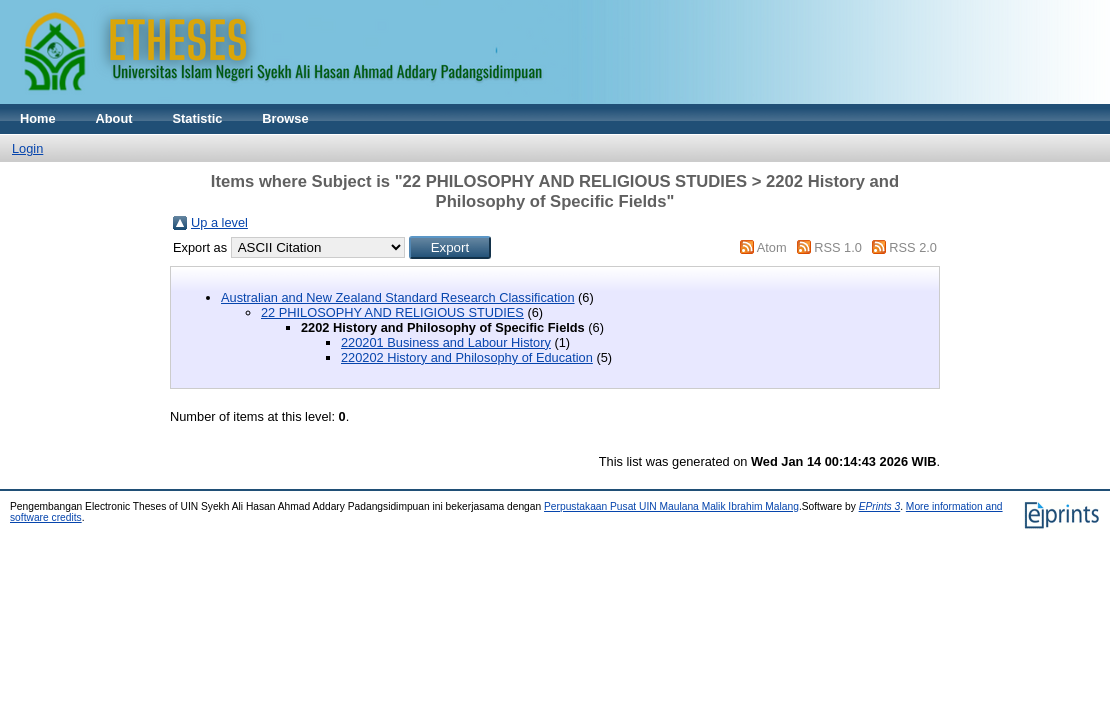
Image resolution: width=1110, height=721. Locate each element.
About (114, 118)
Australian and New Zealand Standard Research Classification (398, 297)
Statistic (198, 118)
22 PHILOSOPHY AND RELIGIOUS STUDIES (392, 312)
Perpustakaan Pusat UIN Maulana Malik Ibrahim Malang (671, 506)
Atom (772, 247)
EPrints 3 (880, 506)
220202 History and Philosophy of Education (467, 357)
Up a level (219, 222)
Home (38, 118)
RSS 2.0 (913, 247)
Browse (285, 118)
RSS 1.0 (838, 247)
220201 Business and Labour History (446, 342)
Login (27, 148)
